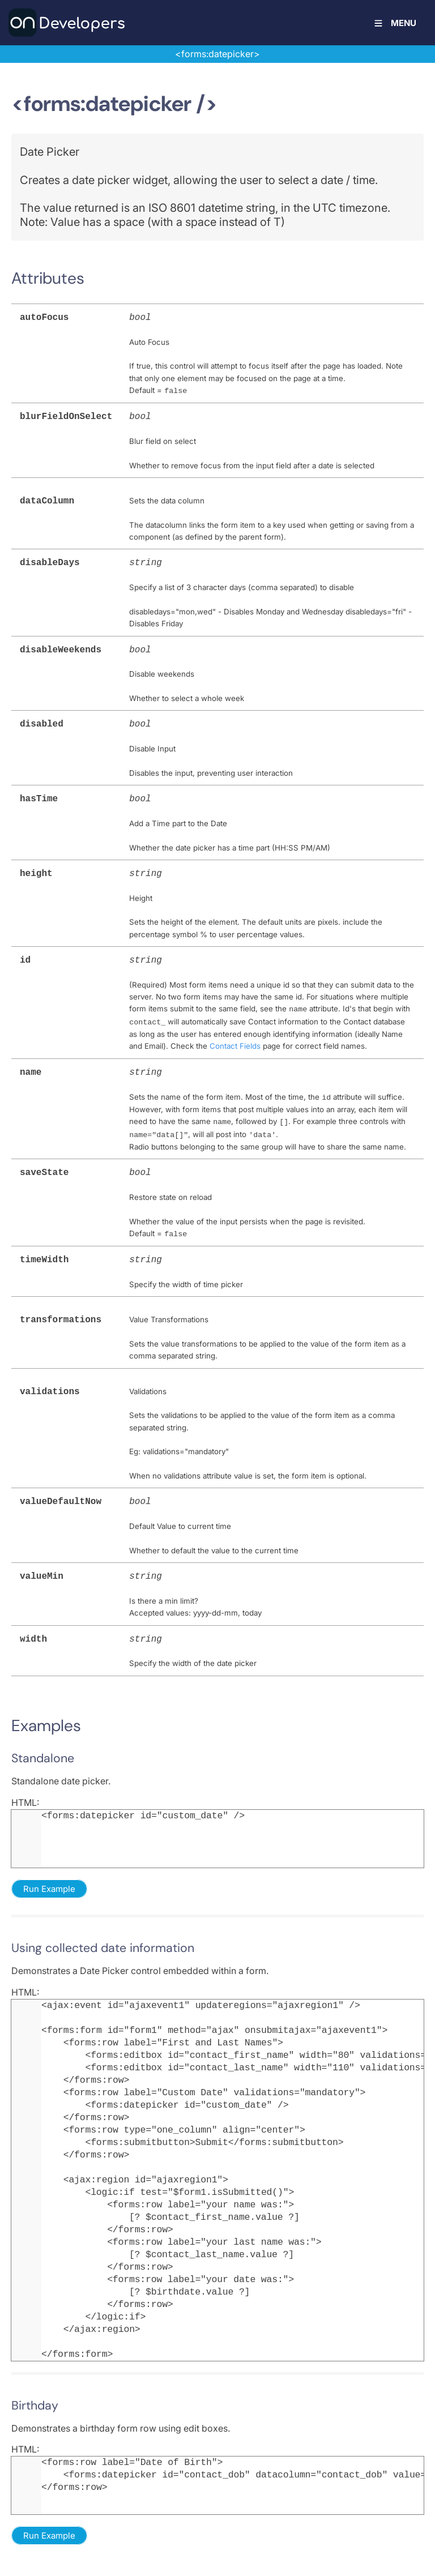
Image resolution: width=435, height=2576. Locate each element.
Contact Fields (235, 1035)
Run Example (49, 1869)
